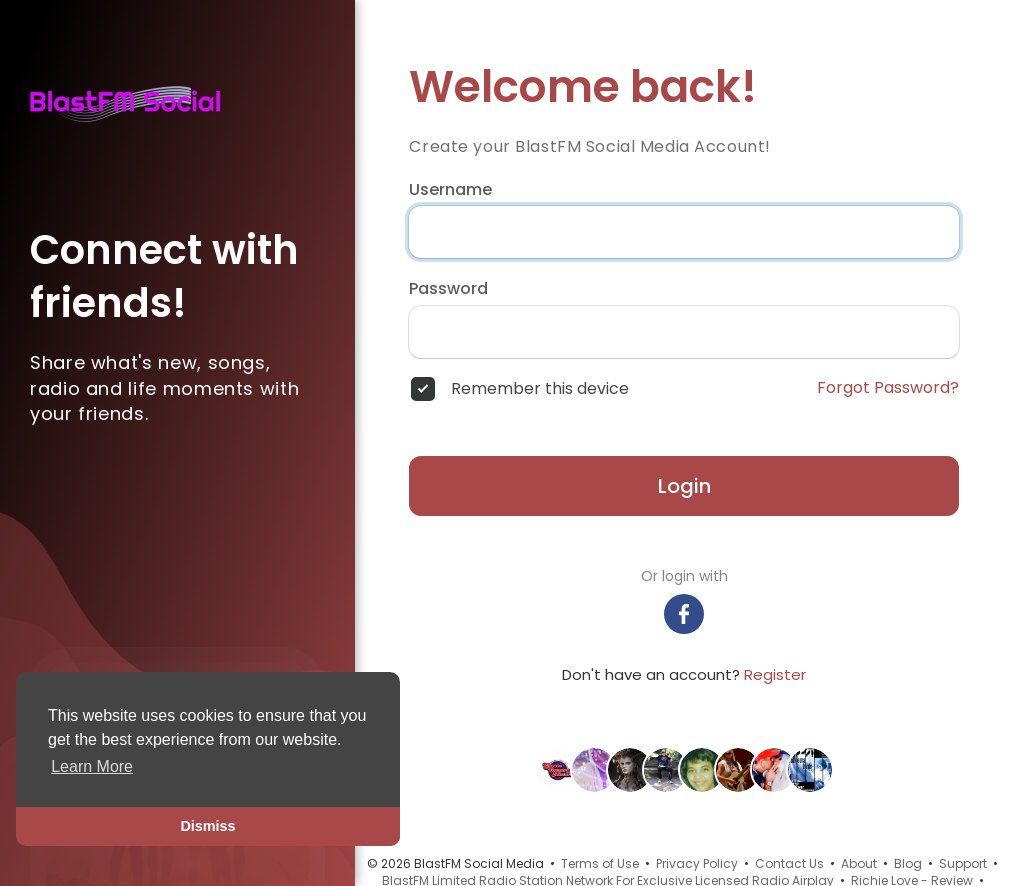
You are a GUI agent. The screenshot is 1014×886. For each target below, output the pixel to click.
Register (775, 674)
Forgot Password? (888, 388)
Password (448, 289)
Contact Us (789, 863)
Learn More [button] (92, 766)
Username (450, 190)
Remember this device (540, 389)
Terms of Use (600, 863)
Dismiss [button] (207, 826)
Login (684, 486)
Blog (908, 863)
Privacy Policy (697, 863)
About (859, 863)
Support (963, 863)
